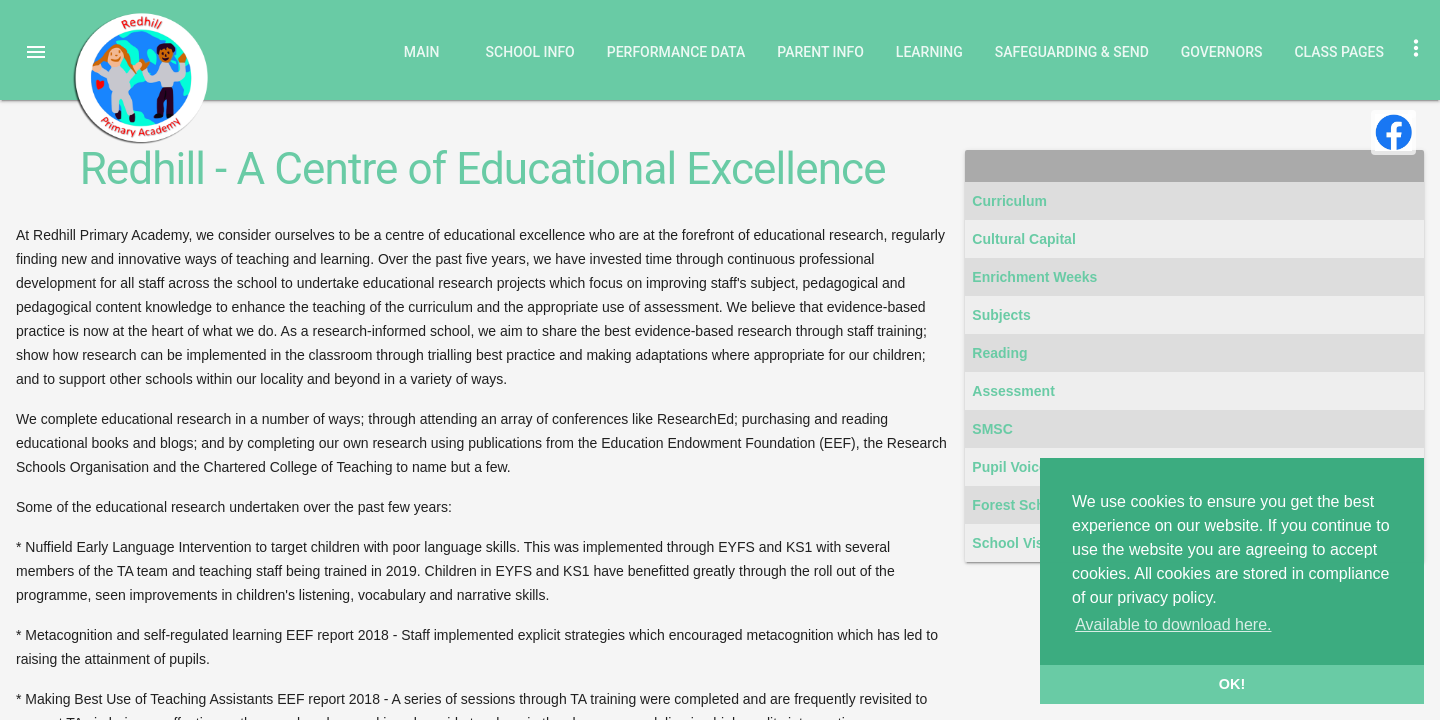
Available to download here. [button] (1173, 624)
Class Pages (1339, 52)
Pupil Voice (1009, 467)
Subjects (1001, 315)
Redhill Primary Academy (140, 78)
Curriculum (1009, 201)
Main (422, 52)
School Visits (1016, 543)
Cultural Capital (1023, 239)
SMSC (992, 429)
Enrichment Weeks (1034, 277)
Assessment (1013, 391)
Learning (929, 52)
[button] (36, 52)
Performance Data (676, 52)
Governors (1222, 52)
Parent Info (820, 52)
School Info (530, 52)
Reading (999, 353)
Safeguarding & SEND (1072, 52)
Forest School (1018, 505)
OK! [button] (1232, 684)
